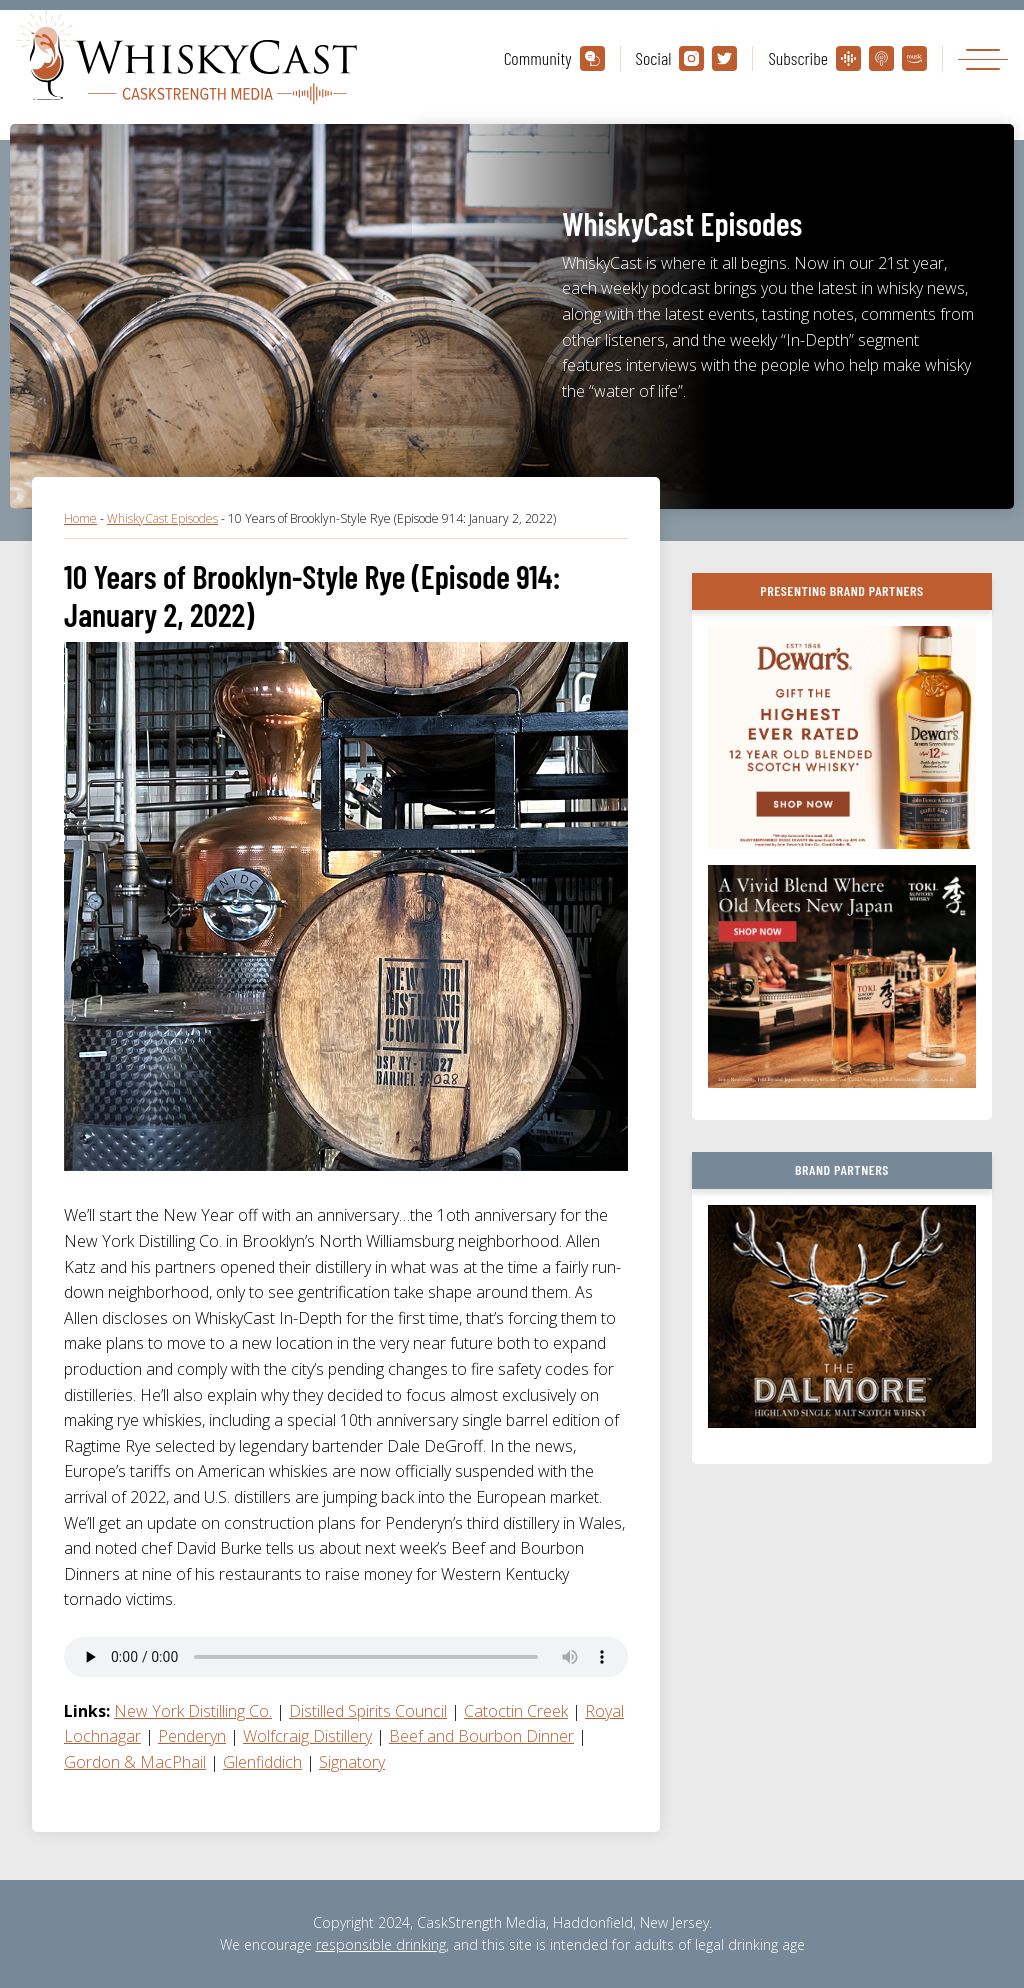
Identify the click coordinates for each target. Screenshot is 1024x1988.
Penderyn (192, 1736)
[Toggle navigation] (983, 58)
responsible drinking (381, 1944)
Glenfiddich (262, 1762)
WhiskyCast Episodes (162, 518)
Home (80, 518)
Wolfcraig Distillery (307, 1736)
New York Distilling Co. (193, 1711)
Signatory (352, 1762)
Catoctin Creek (516, 1711)
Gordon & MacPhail (135, 1762)
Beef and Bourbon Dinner (481, 1736)
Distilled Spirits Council (368, 1711)
